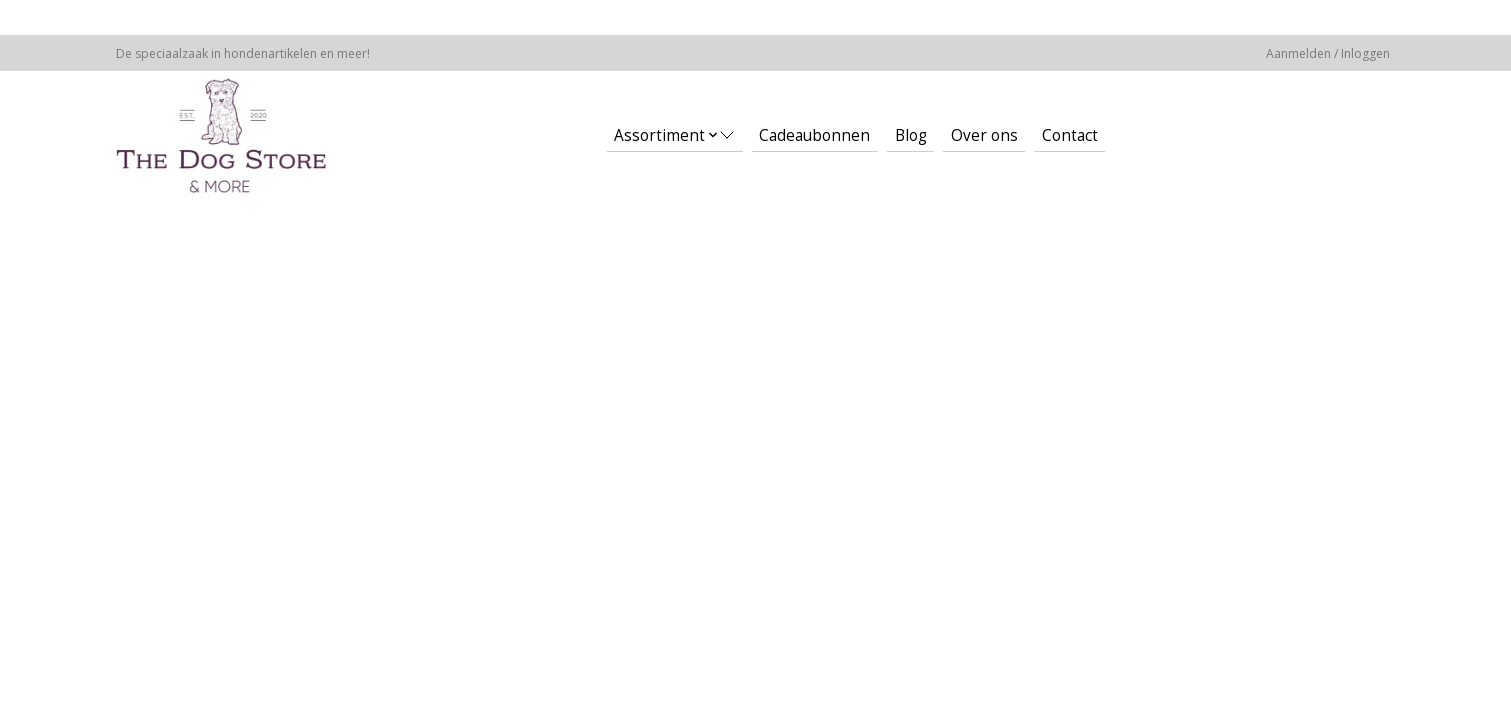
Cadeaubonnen (814, 135)
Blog (911, 135)
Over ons (984, 135)
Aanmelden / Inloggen (1328, 53)
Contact (1070, 135)
